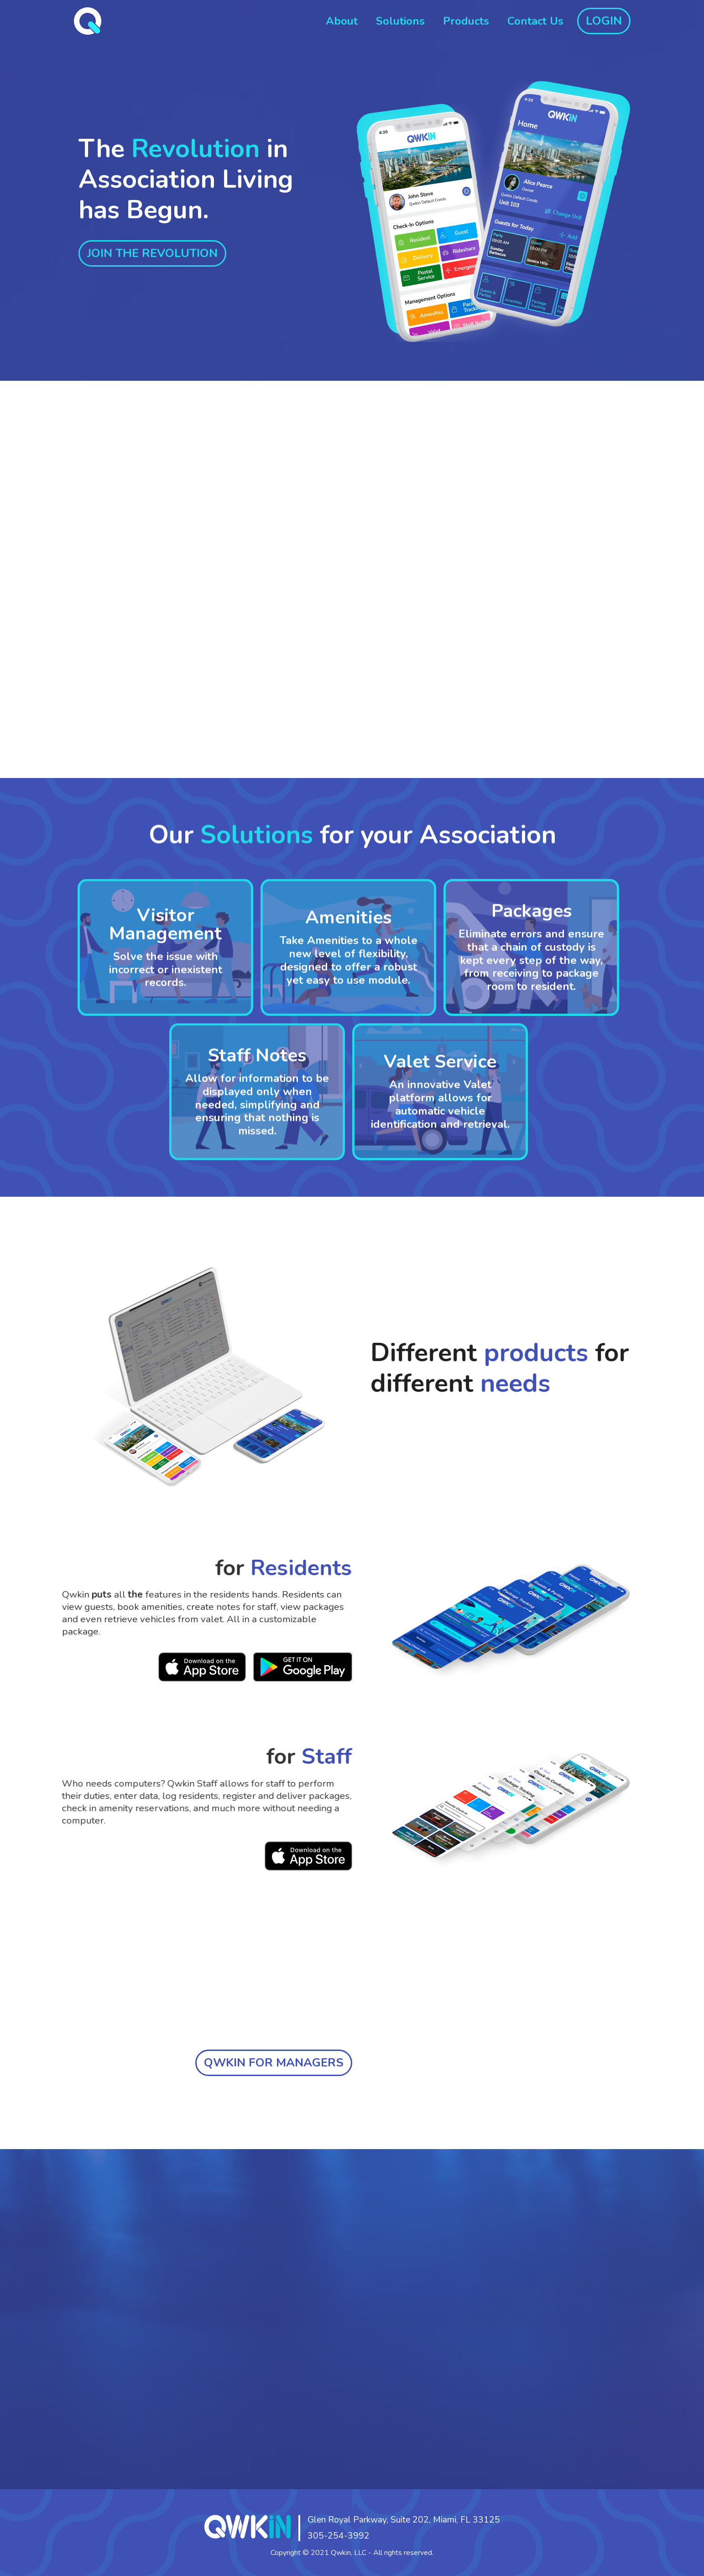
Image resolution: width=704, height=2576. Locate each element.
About (342, 21)
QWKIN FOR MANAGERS (274, 2063)
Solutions (400, 21)
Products (466, 21)
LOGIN (604, 21)
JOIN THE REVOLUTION (152, 253)
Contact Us (535, 21)
